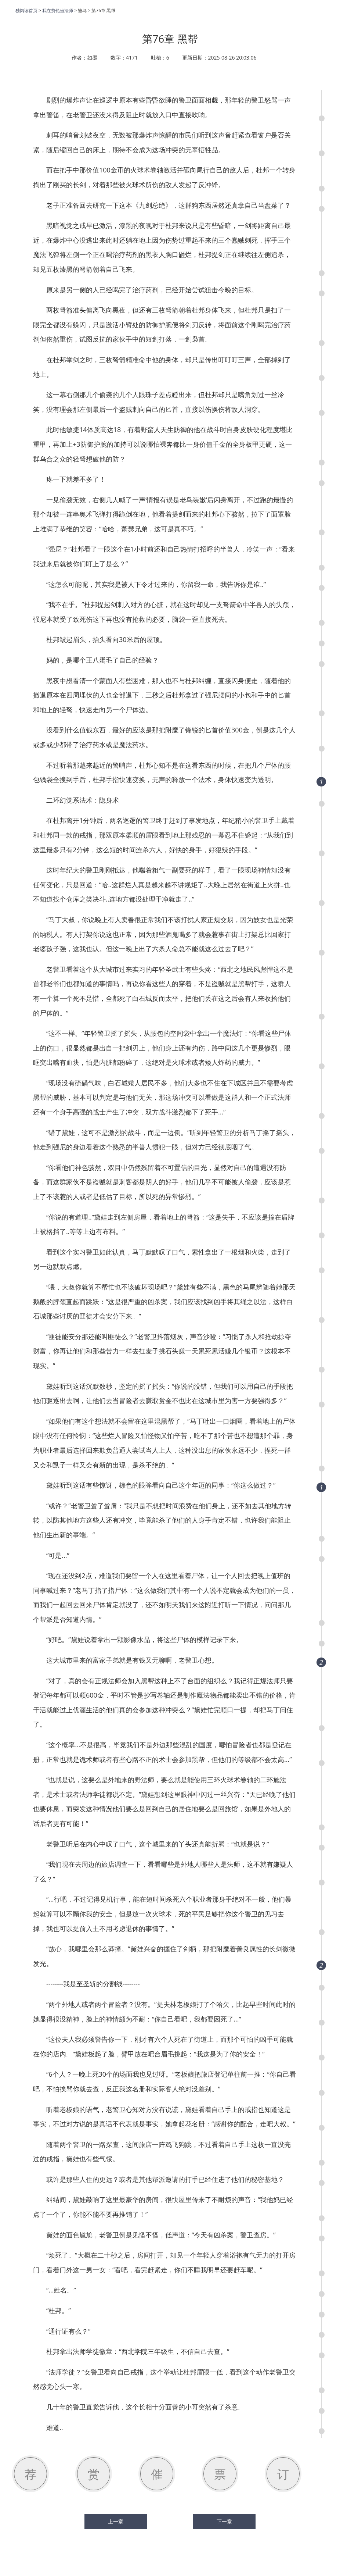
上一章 (115, 2522)
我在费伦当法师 (57, 10)
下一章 (224, 2522)
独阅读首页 (26, 10)
